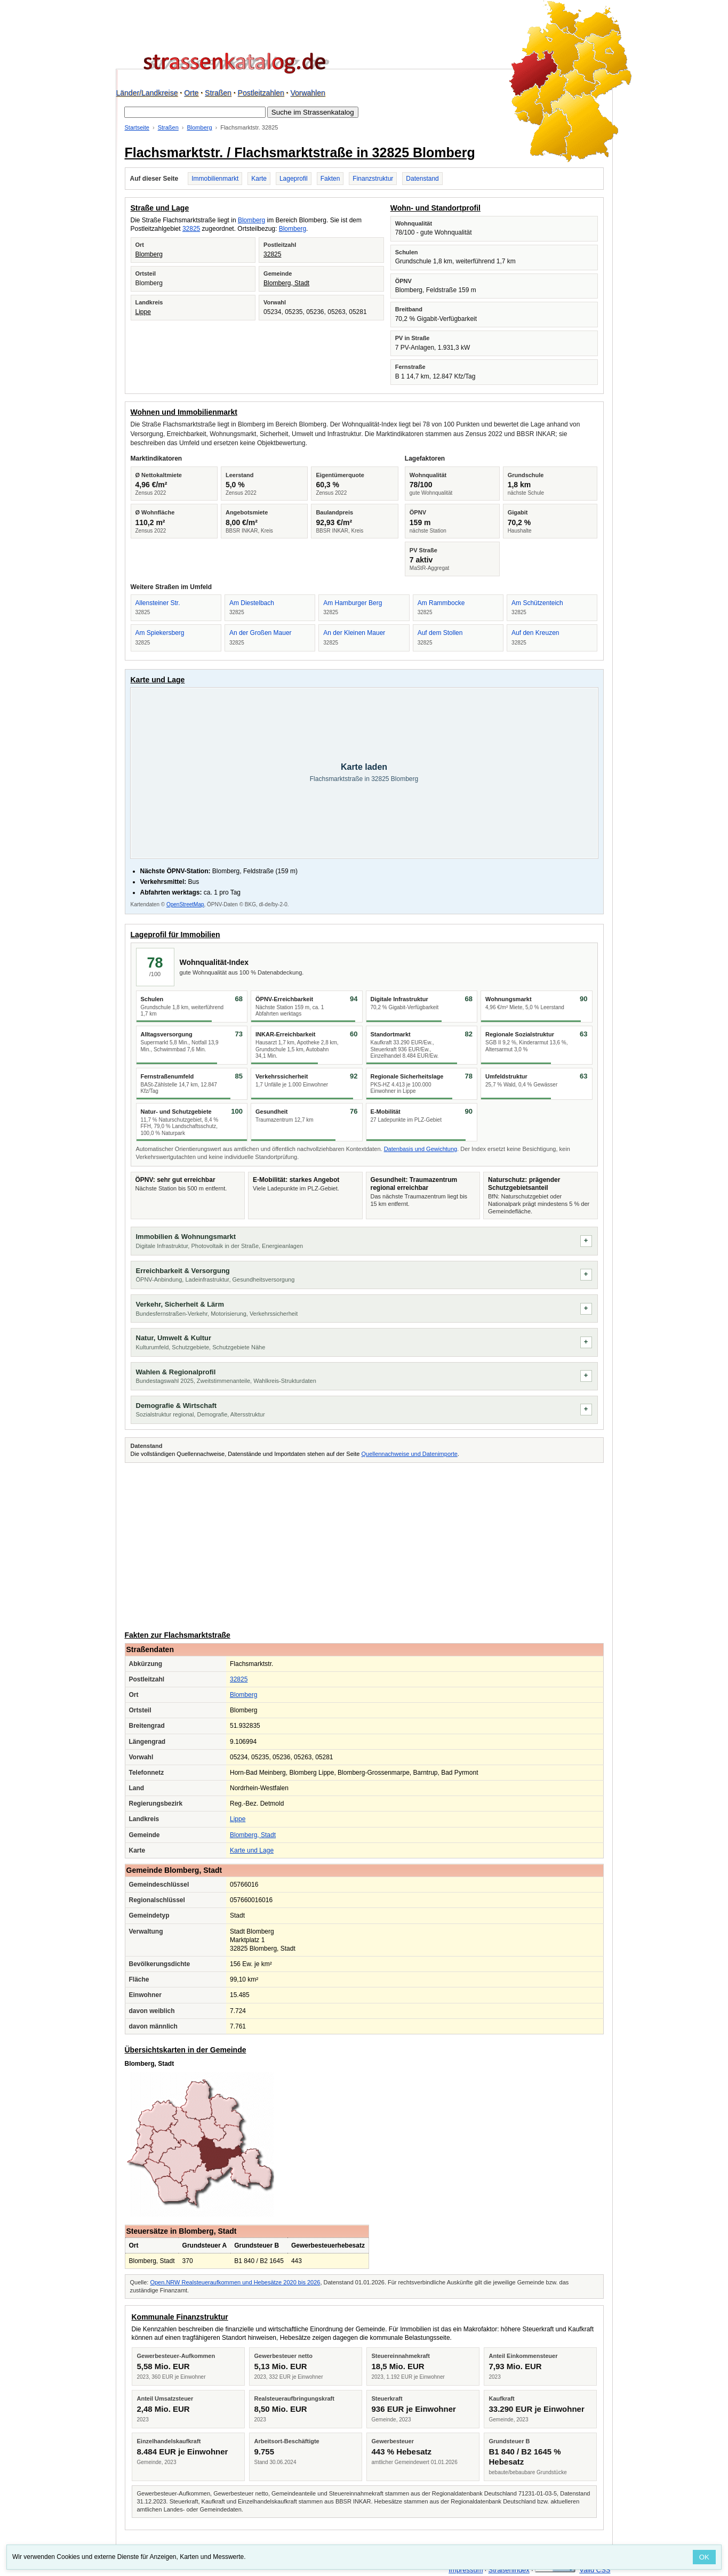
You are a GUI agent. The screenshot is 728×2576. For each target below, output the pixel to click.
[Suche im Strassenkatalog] (195, 112)
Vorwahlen (307, 92)
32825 (191, 228)
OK (704, 2557)
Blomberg (199, 127)
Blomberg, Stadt (286, 283)
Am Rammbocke (441, 603)
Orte (191, 92)
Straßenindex (509, 2570)
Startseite (137, 127)
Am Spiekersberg (160, 633)
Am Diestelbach (251, 603)
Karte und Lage (252, 1850)
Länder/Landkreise (147, 92)
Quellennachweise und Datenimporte (409, 1454)
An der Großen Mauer (260, 633)
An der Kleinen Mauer (354, 633)
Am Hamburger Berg (352, 603)
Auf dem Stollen (440, 633)
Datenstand (422, 178)
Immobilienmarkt (214, 178)
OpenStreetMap (185, 904)
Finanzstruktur (373, 178)
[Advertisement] (364, 1545)
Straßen (218, 92)
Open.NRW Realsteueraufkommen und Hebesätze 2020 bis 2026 (235, 2282)
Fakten (330, 178)
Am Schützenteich (537, 603)
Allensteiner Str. (157, 603)
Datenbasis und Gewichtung (421, 1149)
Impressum (466, 2570)
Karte (259, 178)
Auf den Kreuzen (535, 633)
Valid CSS (594, 2570)
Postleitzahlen (261, 92)
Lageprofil (293, 178)
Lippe (143, 312)
